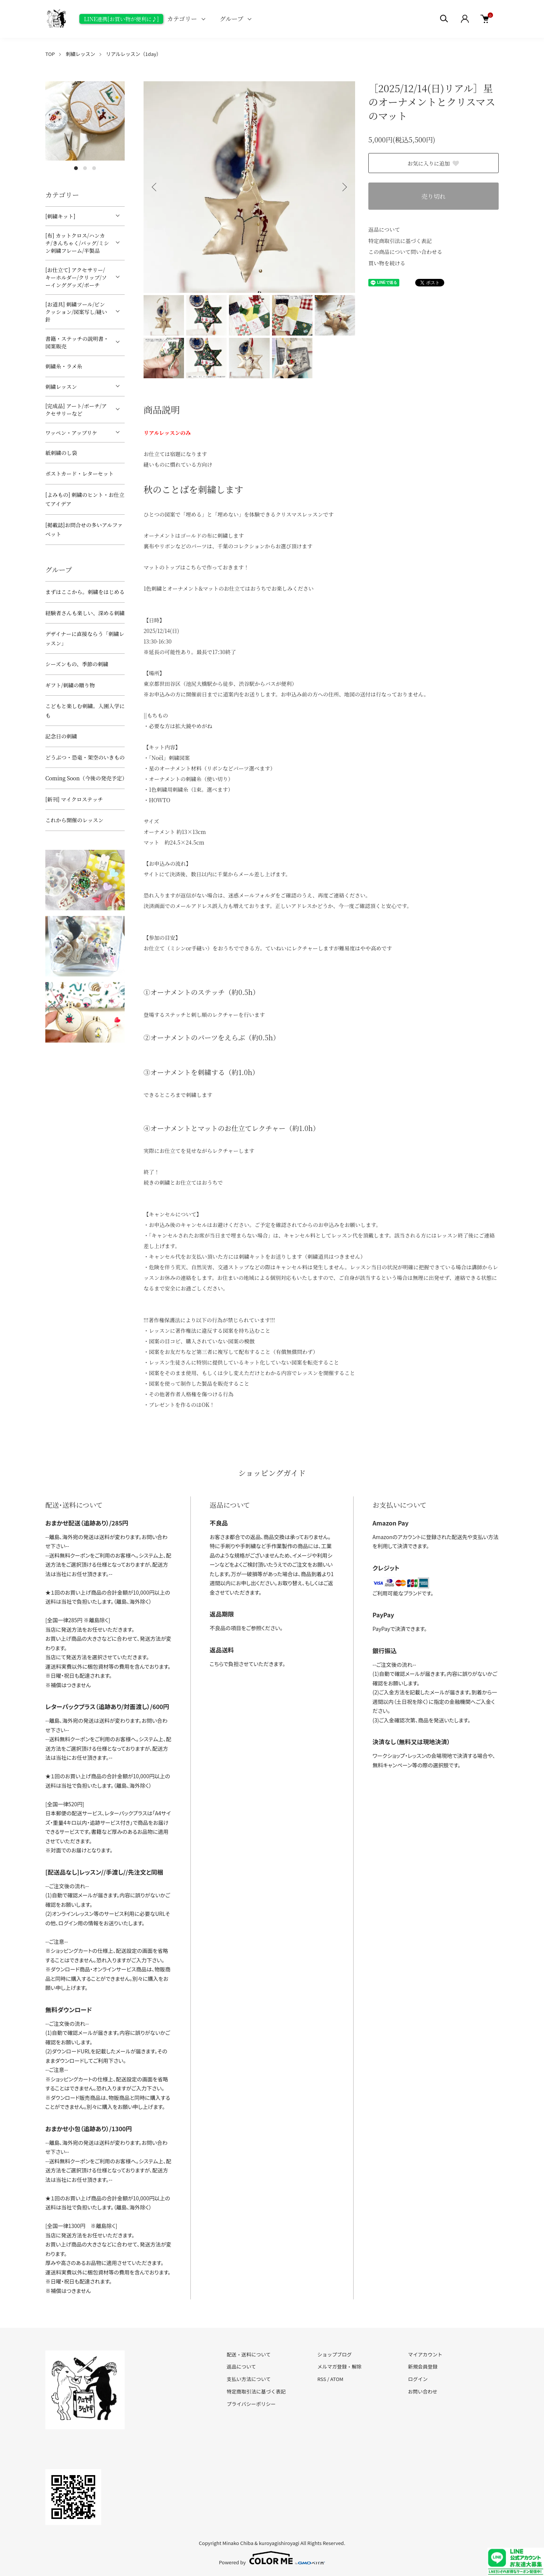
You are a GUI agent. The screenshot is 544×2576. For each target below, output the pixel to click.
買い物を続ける (386, 263)
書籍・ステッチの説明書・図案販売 (77, 342)
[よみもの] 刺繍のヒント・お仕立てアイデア (84, 499)
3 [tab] (94, 168)
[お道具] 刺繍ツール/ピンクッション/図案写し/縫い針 (76, 311)
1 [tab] (76, 168)
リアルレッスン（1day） (133, 53)
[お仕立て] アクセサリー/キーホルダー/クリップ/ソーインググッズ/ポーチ (76, 277)
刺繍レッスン (80, 53)
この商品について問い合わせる (405, 251)
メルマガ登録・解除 (339, 2366)
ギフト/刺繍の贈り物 (70, 685)
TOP (50, 53)
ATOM (336, 2379)
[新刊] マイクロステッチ (74, 799)
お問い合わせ (422, 2391)
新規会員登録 (422, 2366)
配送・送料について (249, 2354)
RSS (321, 2379)
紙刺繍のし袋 (61, 452)
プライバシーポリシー (251, 2403)
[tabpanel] (85, 121)
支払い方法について (249, 2379)
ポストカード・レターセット (79, 473)
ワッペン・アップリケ (71, 432)
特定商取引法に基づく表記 (400, 240)
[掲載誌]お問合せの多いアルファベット (84, 529)
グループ (232, 18)
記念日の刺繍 (61, 736)
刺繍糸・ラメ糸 (63, 366)
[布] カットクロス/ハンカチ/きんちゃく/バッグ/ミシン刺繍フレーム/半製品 (77, 243)
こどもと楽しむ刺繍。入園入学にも (85, 710)
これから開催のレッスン (74, 820)
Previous (155, 187)
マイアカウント (425, 2354)
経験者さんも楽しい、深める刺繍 (85, 613)
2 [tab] (85, 168)
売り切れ (433, 196)
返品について (384, 229)
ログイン (418, 2379)
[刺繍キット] (60, 216)
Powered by (272, 2558)
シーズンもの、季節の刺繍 (76, 664)
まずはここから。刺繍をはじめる (85, 592)
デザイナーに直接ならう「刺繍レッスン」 (84, 638)
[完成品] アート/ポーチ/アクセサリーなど (76, 409)
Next (343, 187)
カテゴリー (182, 18)
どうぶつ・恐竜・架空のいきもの (85, 757)
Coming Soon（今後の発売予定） (85, 778)
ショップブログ (334, 2354)
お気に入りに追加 (434, 163)
